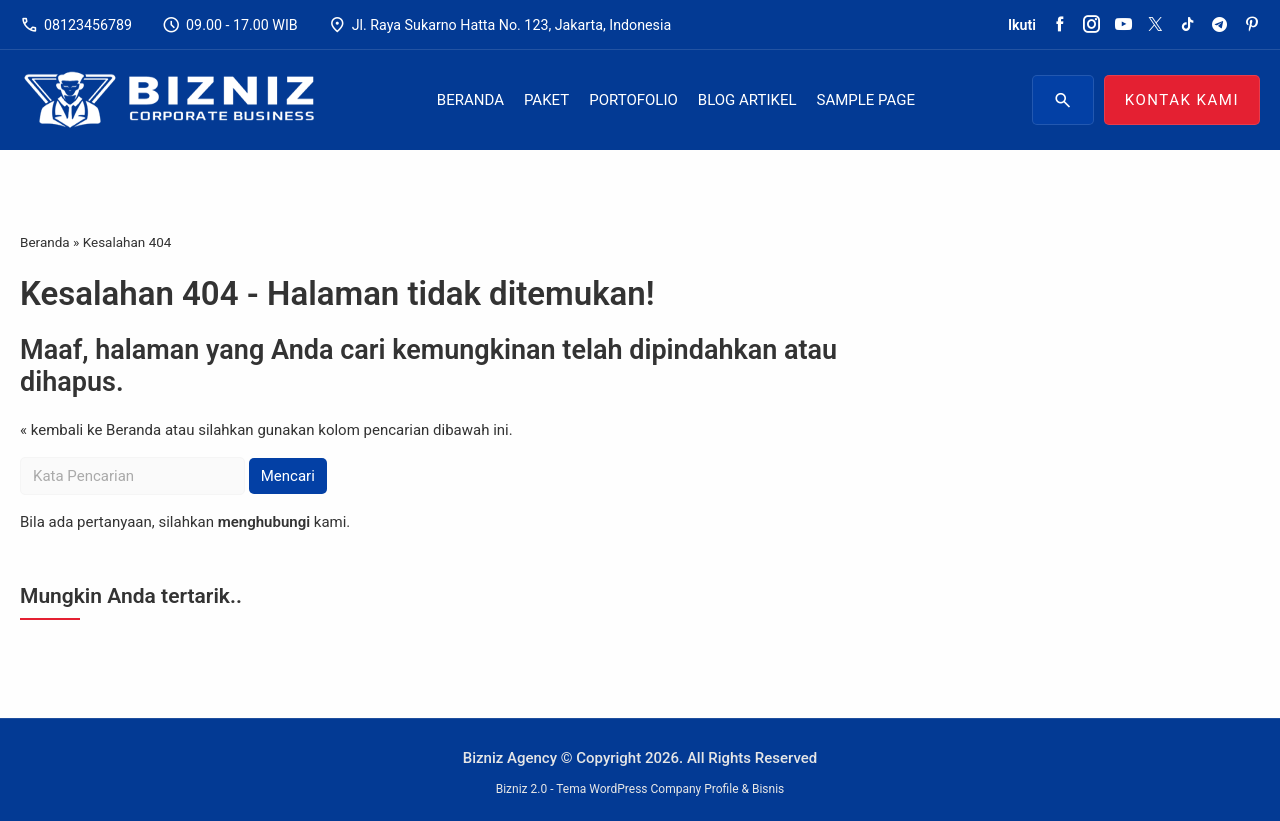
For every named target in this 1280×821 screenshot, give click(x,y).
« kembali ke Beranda (90, 430)
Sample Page (866, 100)
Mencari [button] (288, 476)
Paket (546, 100)
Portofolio (633, 100)
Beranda (470, 100)
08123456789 (76, 25)
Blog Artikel (747, 100)
